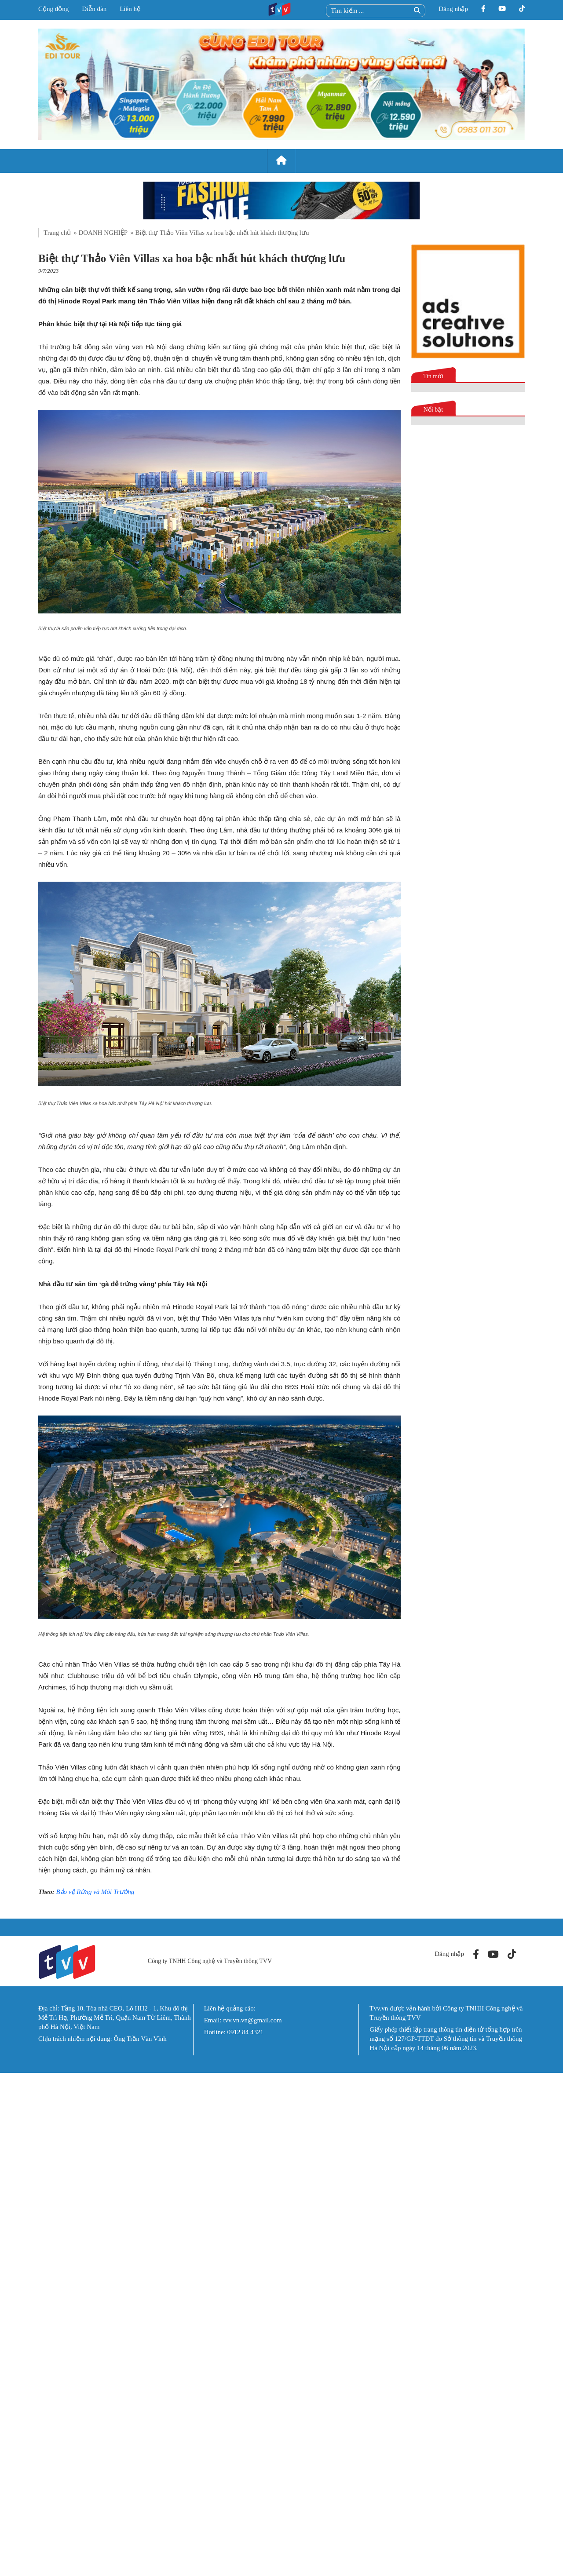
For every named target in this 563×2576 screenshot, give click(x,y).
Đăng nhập (453, 8)
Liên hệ (130, 8)
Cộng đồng (53, 8)
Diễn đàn (94, 8)
